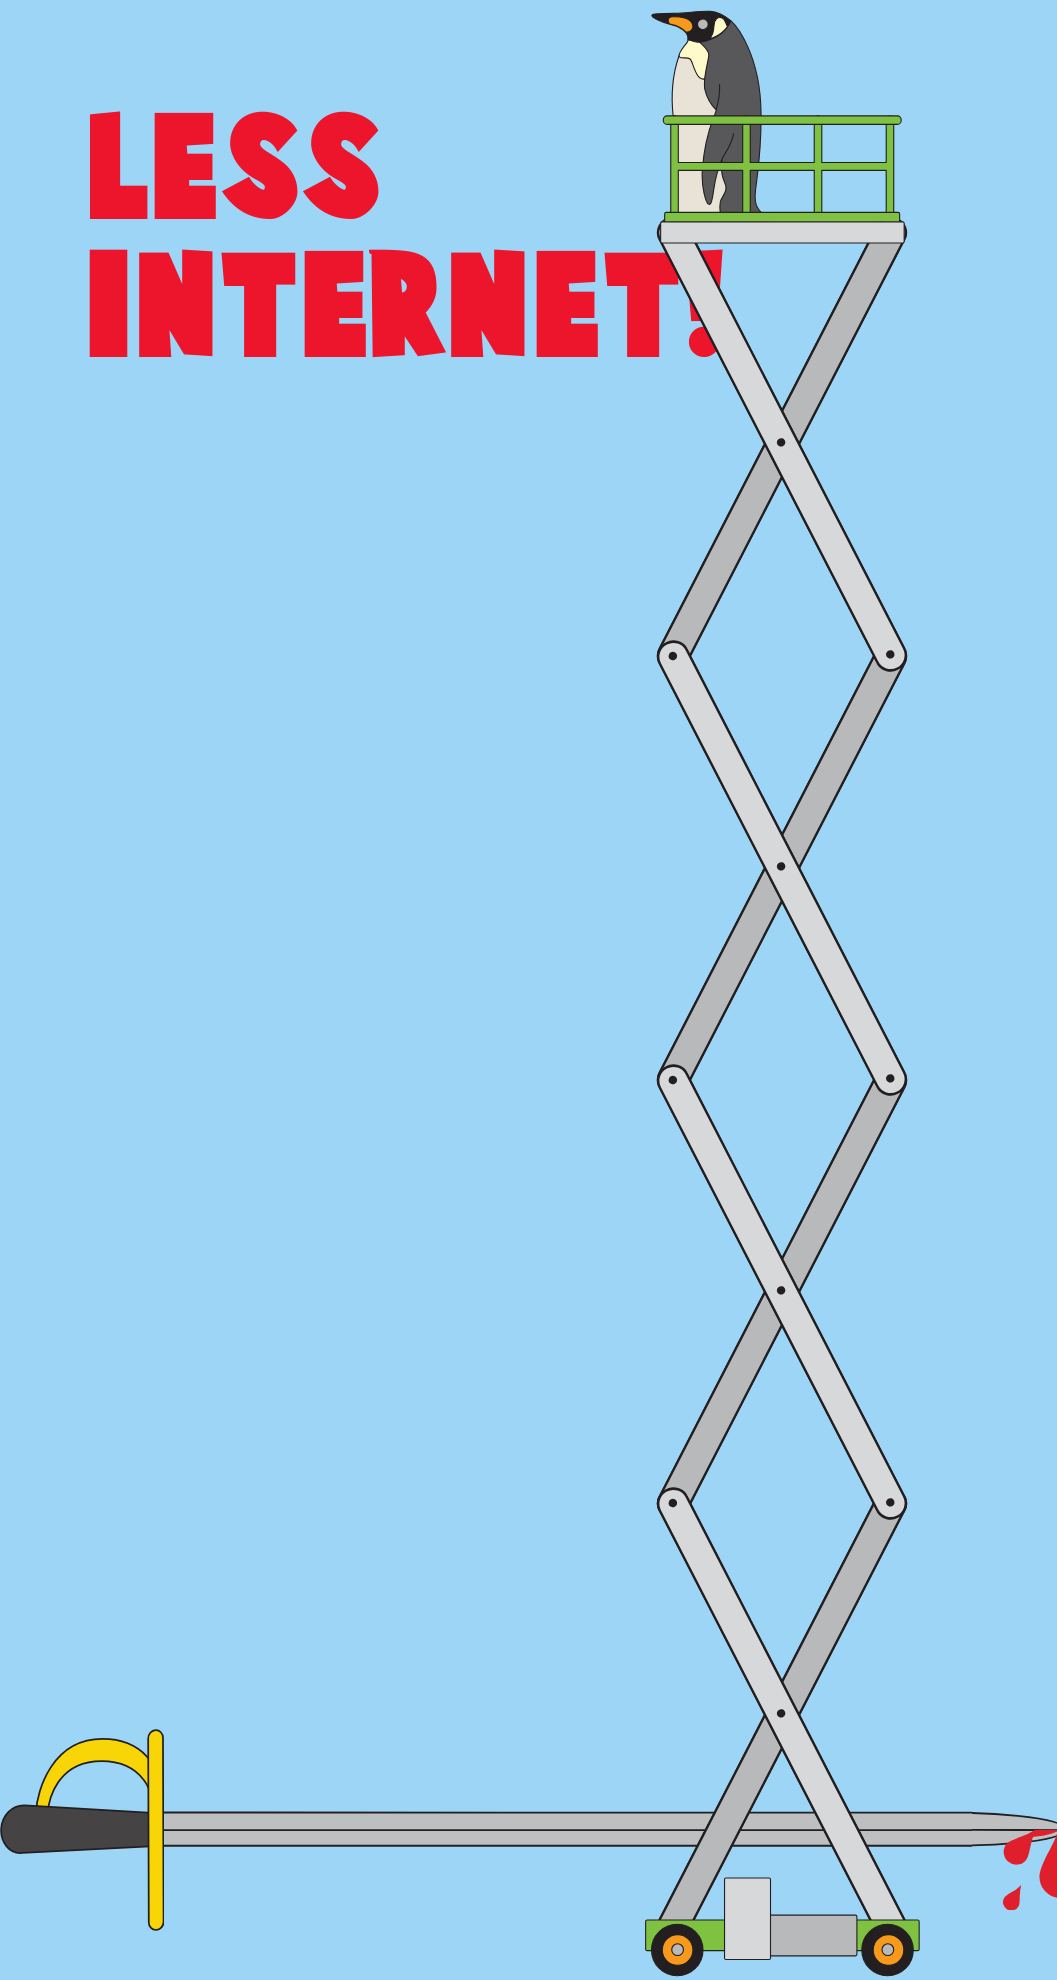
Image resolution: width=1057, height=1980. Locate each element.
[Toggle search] (955, 30)
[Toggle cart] (1014, 29)
